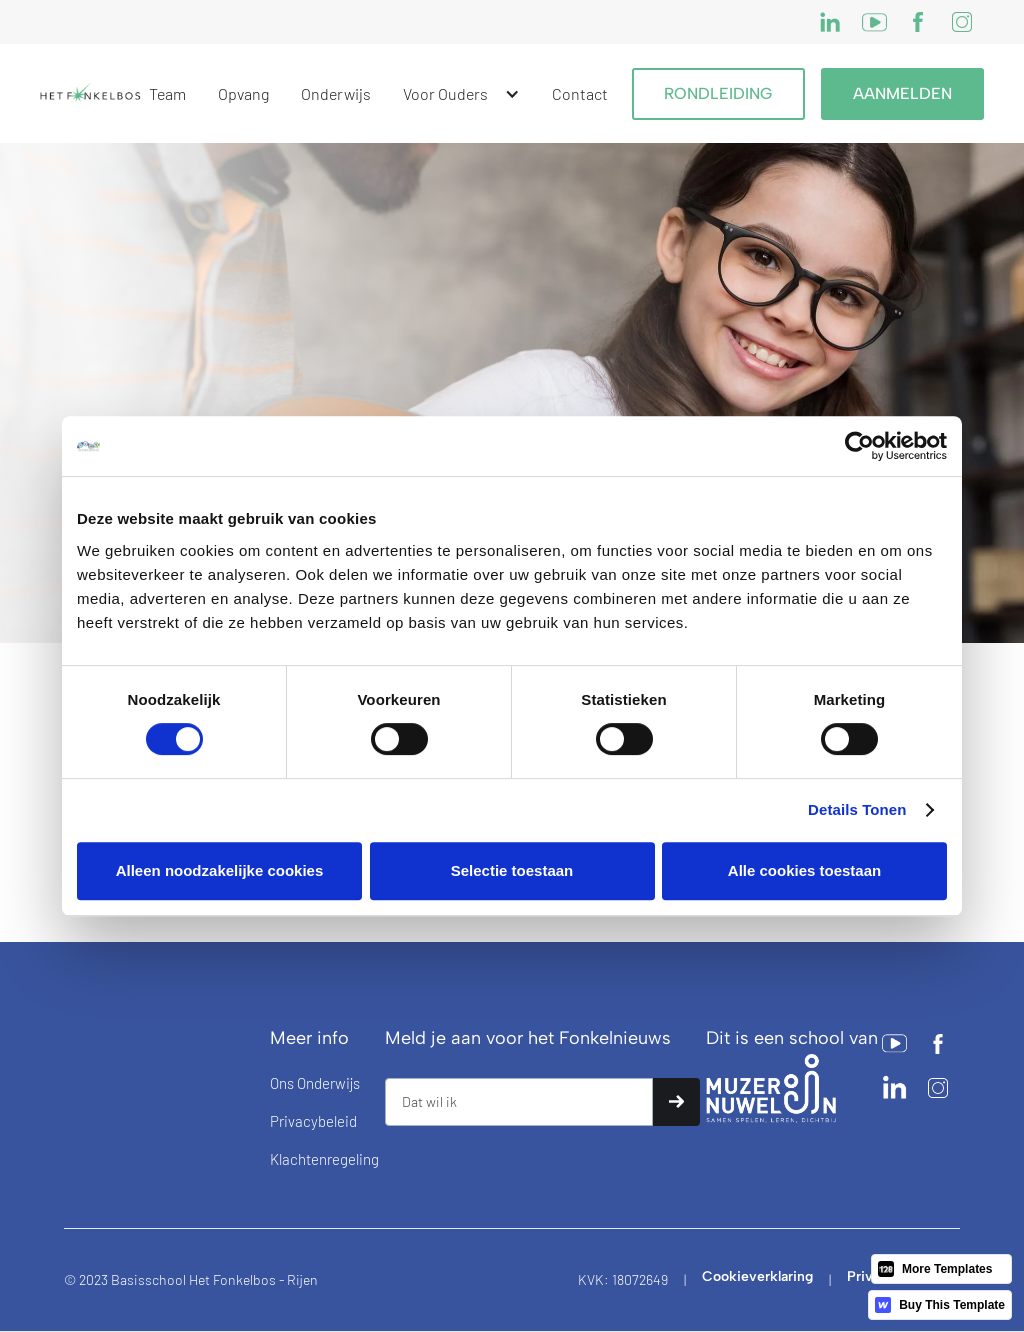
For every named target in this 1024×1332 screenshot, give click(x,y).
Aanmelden (902, 93)
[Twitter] (918, 22)
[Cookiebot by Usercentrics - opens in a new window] (859, 446)
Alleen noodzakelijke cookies (220, 870)
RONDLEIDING (718, 93)
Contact (580, 93)
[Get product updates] (519, 1102)
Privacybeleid (313, 1121)
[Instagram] (830, 22)
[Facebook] (874, 22)
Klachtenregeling (324, 1159)
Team (167, 93)
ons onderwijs (315, 1083)
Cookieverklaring (757, 1277)
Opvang (243, 93)
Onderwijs (336, 93)
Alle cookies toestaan (804, 870)
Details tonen (857, 809)
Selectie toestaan (512, 870)
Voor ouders (445, 93)
